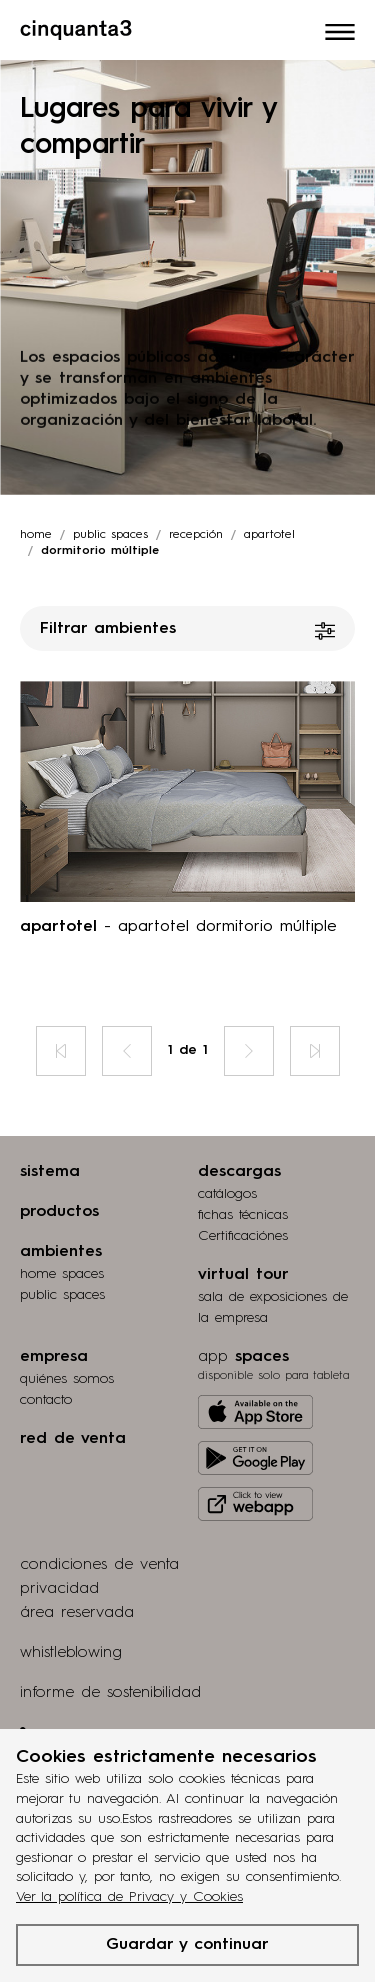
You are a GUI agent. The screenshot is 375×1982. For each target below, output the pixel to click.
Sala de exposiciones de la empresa (273, 1307)
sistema (50, 1172)
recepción (196, 535)
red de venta (73, 1439)
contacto (46, 1400)
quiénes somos (67, 1379)
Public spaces (110, 535)
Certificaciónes (243, 1236)
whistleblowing (71, 1653)
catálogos (227, 1194)
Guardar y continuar (187, 1945)
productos (59, 1212)
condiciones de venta (99, 1565)
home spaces (62, 1274)
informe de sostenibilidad (110, 1693)
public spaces (62, 1295)
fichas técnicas (243, 1215)
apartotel (269, 535)
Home (36, 535)
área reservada (77, 1613)
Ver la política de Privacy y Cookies (129, 1897)
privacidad (59, 1589)
